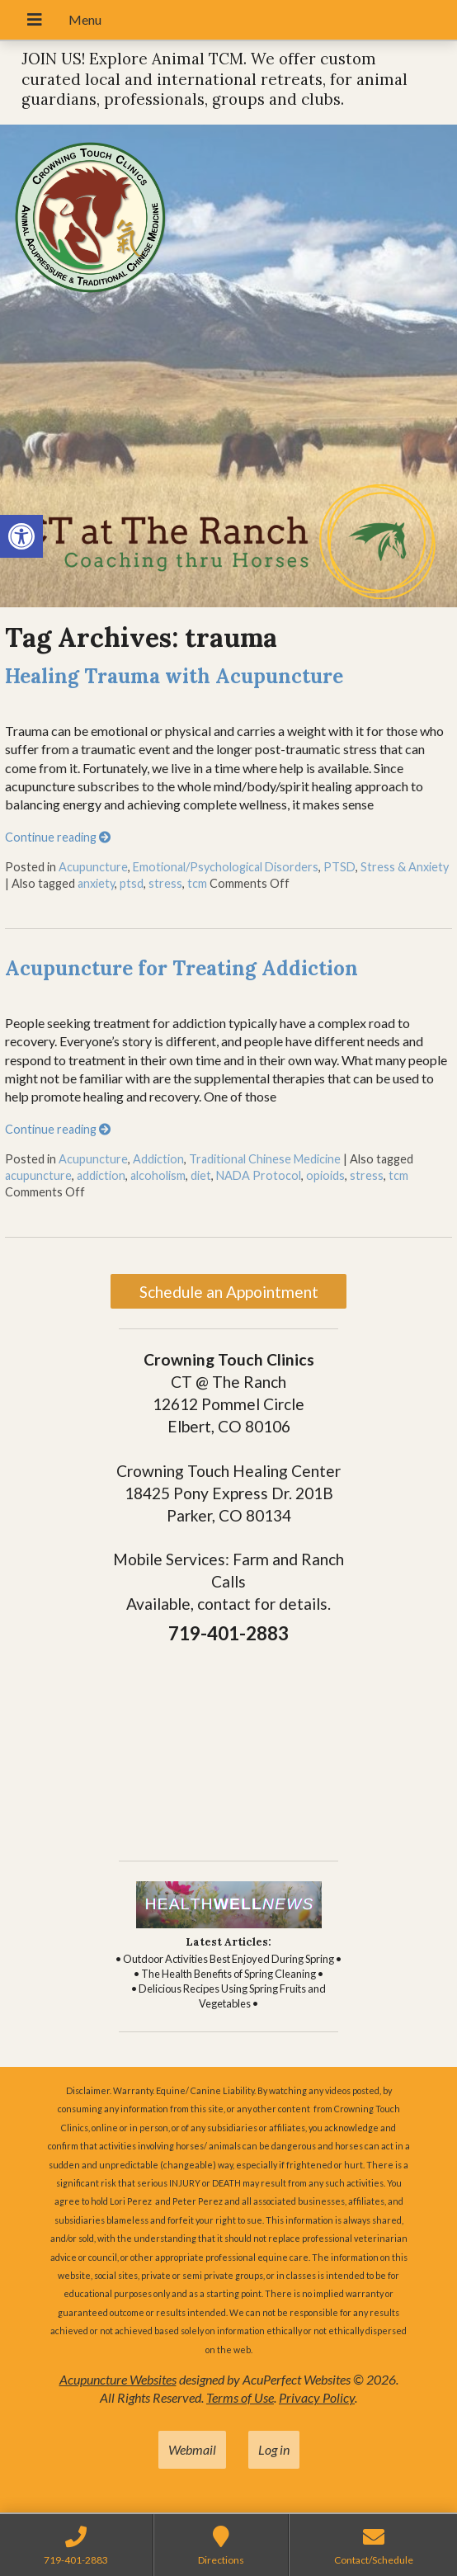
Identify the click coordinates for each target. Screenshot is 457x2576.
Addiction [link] (158, 1159)
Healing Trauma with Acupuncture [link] (174, 676)
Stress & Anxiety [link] (404, 867)
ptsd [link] (132, 883)
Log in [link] (274, 2449)
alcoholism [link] (158, 1175)
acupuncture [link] (38, 1175)
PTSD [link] (339, 867)
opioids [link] (325, 1175)
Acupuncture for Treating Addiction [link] (181, 968)
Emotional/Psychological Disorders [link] (225, 867)
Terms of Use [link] (240, 2397)
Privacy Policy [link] (317, 2397)
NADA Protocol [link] (258, 1175)
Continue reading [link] (58, 837)
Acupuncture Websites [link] (118, 2379)
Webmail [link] (192, 2449)
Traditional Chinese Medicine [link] (265, 1159)
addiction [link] (101, 1175)
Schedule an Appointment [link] (228, 1291)
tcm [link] (197, 883)
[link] (21, 536)
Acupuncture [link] (93, 867)
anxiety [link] (96, 883)
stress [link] (165, 883)
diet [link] (201, 1175)
